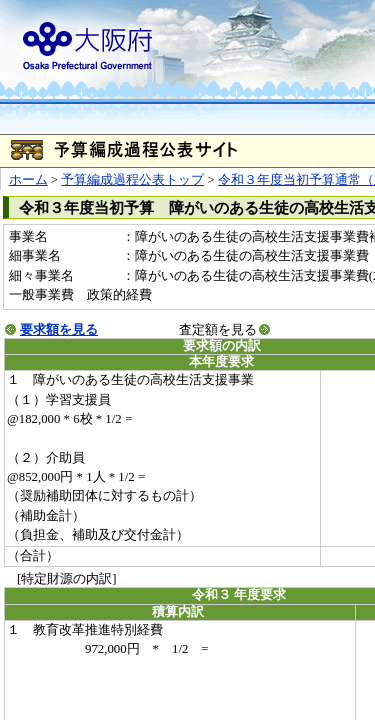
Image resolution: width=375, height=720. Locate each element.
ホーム (28, 180)
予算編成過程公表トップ (132, 180)
